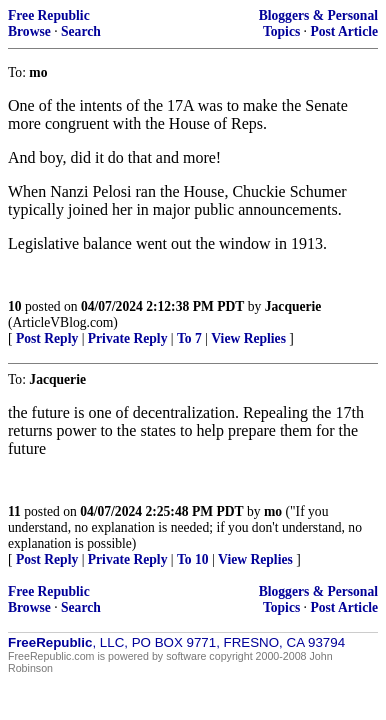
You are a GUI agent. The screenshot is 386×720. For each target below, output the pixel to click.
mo (273, 511)
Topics (281, 31)
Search (81, 31)
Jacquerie (293, 306)
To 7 (189, 338)
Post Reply (47, 338)
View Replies (248, 338)
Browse (29, 31)
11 (14, 511)
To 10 (193, 559)
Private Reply (128, 338)
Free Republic (49, 15)
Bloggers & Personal (318, 15)
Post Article (344, 31)
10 (15, 306)
